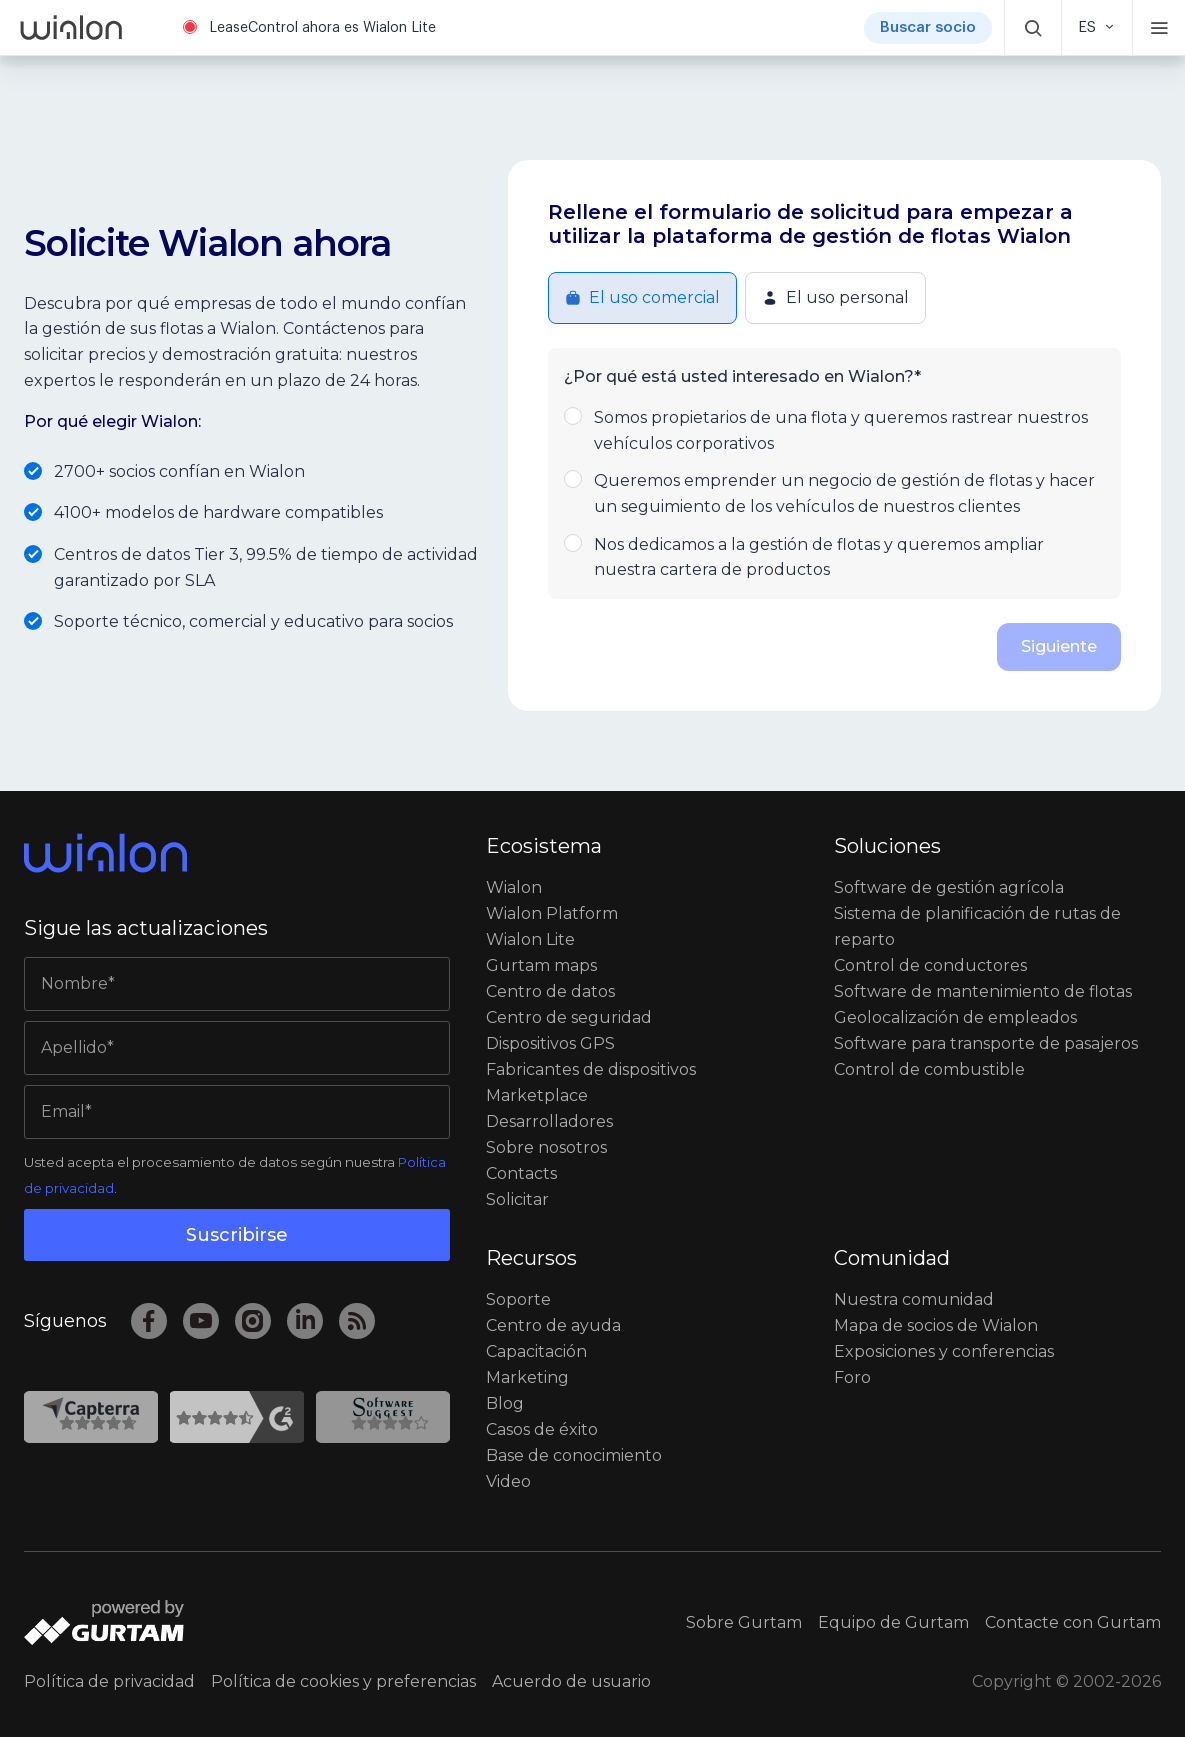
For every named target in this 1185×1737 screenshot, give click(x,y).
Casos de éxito (542, 1429)
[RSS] (357, 1321)
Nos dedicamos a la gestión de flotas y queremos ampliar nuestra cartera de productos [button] (834, 556)
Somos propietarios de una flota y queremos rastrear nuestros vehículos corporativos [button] (834, 429)
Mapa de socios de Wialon (936, 1325)
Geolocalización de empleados (955, 1017)
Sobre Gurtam (744, 1622)
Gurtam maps (541, 965)
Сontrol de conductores (930, 965)
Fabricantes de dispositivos (591, 1069)
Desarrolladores (549, 1121)
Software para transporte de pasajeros (986, 1043)
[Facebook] (149, 1321)
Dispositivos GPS (550, 1043)
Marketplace (537, 1095)
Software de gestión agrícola (949, 887)
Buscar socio (928, 27)
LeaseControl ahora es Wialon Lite (322, 28)
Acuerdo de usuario (571, 1681)
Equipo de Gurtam (893, 1622)
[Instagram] (253, 1321)
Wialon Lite (530, 939)
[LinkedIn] (305, 1321)
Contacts (521, 1173)
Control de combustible (929, 1069)
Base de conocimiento (574, 1455)
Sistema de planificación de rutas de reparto (977, 926)
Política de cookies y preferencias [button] (343, 1681)
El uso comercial (642, 297)
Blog (505, 1403)
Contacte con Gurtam (1073, 1622)
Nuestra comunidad (914, 1299)
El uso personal (835, 297)
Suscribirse (237, 1235)
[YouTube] (201, 1321)
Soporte (518, 1299)
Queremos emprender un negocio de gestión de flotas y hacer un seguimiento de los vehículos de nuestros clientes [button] (834, 492)
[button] (1033, 27)
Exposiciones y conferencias (944, 1351)
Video (508, 1481)
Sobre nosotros (546, 1147)
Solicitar (517, 1199)
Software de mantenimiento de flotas (983, 991)
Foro (852, 1377)
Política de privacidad (109, 1681)
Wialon (514, 887)
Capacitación (536, 1351)
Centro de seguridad (569, 1017)
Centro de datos (550, 991)
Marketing (527, 1377)
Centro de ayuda (553, 1325)
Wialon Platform (552, 913)
